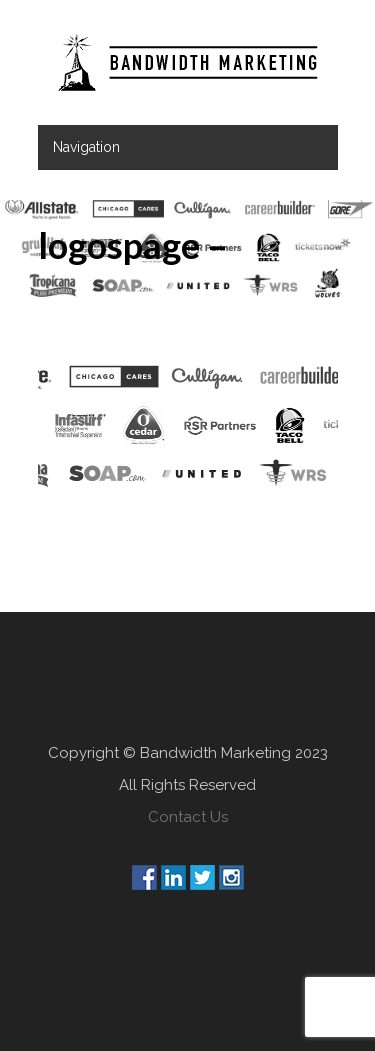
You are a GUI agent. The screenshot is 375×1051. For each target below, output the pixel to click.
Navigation (86, 147)
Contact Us (188, 817)
